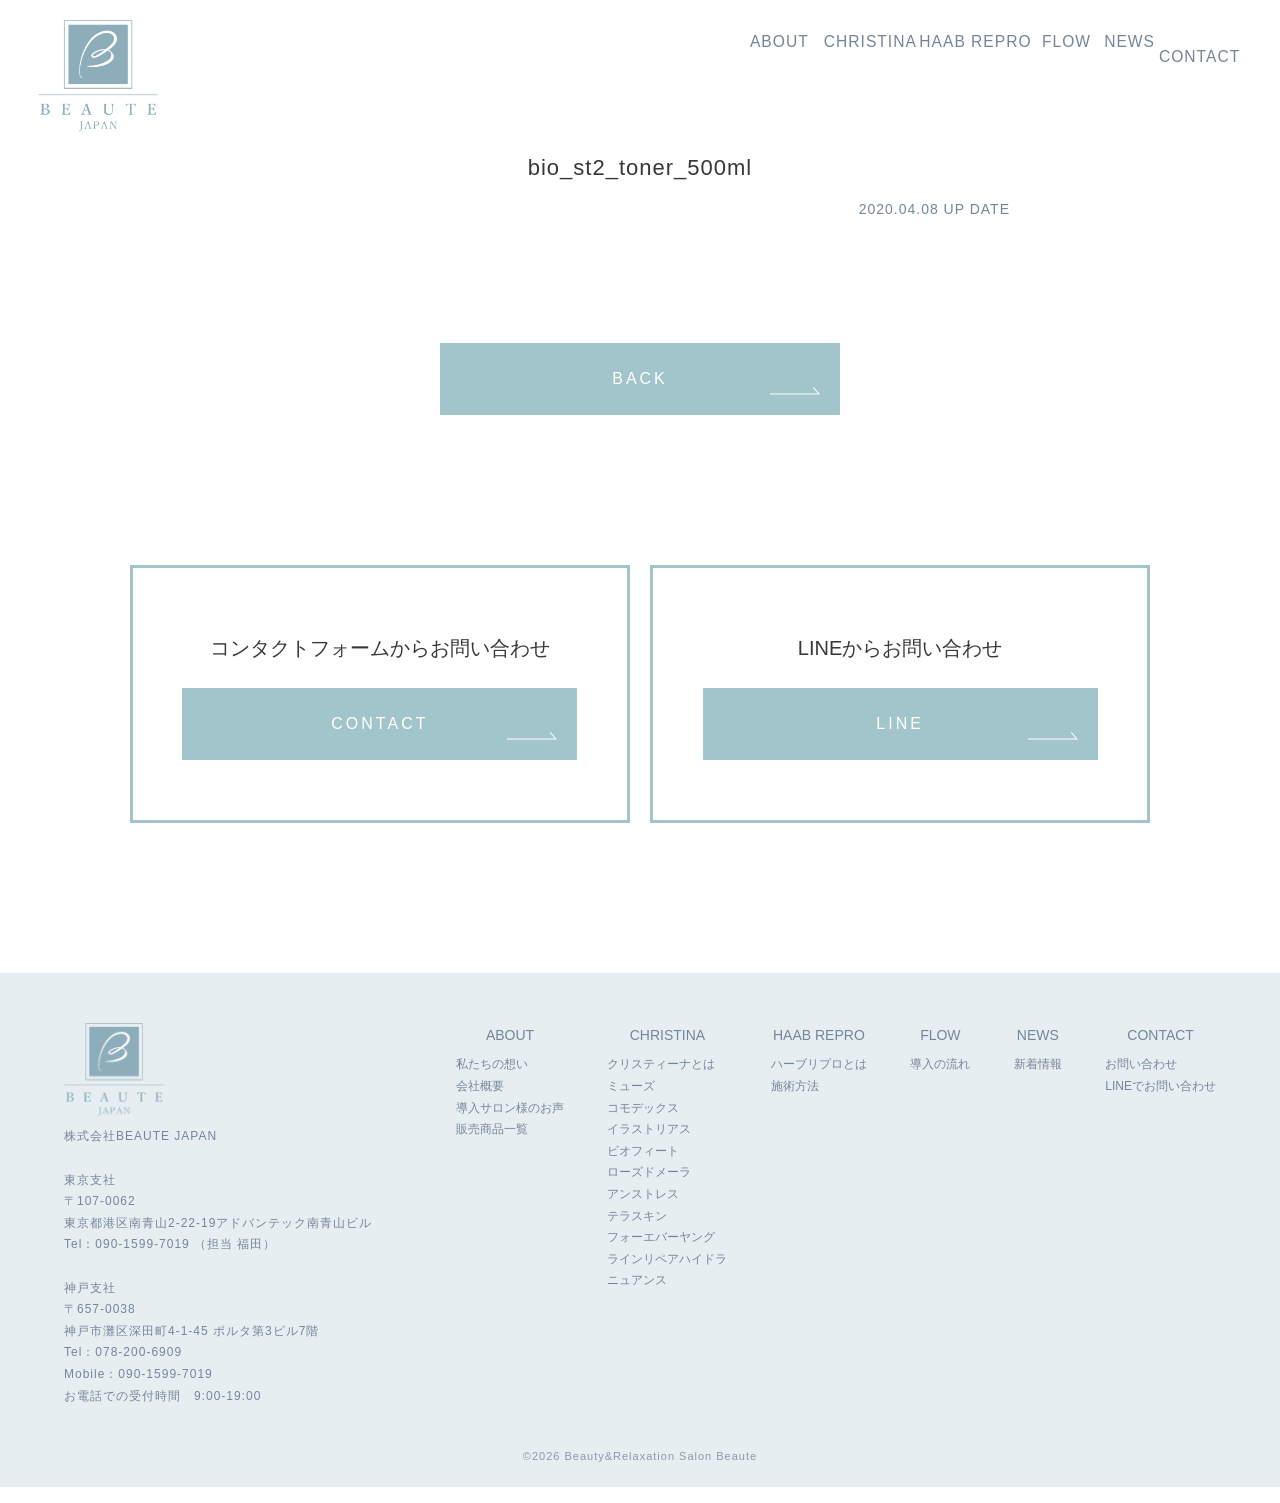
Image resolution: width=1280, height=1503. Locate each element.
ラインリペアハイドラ (667, 1277)
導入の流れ (1013, 51)
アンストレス (643, 1212)
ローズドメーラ (649, 1190)
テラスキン (637, 1233)
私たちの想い (644, 51)
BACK (640, 383)
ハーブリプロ (894, 51)
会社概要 (480, 1104)
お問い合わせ (1200, 51)
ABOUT (510, 1052)
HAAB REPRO (819, 1052)
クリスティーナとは (661, 1082)
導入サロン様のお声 (510, 1125)
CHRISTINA (667, 1052)
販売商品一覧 (492, 1147)
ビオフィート (643, 1169)
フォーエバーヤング (661, 1255)
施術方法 (794, 1104)
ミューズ (631, 1104)
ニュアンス (637, 1298)
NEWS (1038, 1052)
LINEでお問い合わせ (1160, 1104)
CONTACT (380, 746)
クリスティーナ (762, 51)
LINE (900, 746)
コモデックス (643, 1125)
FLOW (941, 1052)
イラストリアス (649, 1147)
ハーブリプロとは (818, 1082)
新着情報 (1103, 51)
